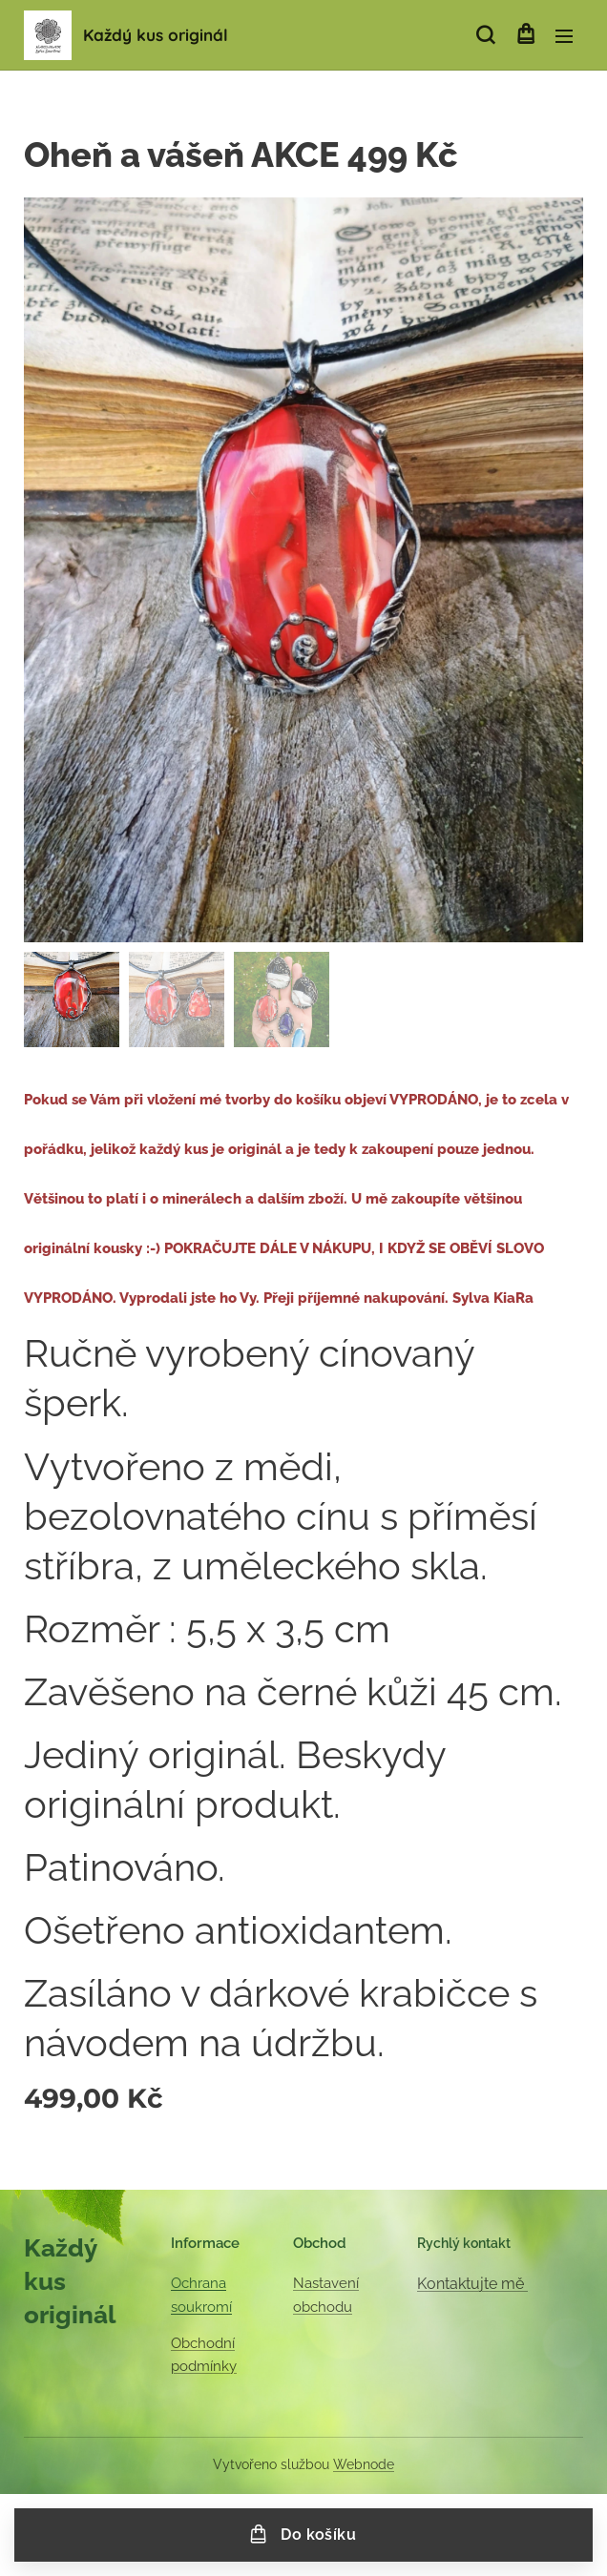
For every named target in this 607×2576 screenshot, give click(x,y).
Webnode (363, 2464)
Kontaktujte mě (472, 2284)
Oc (180, 2283)
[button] (485, 35)
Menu (564, 36)
